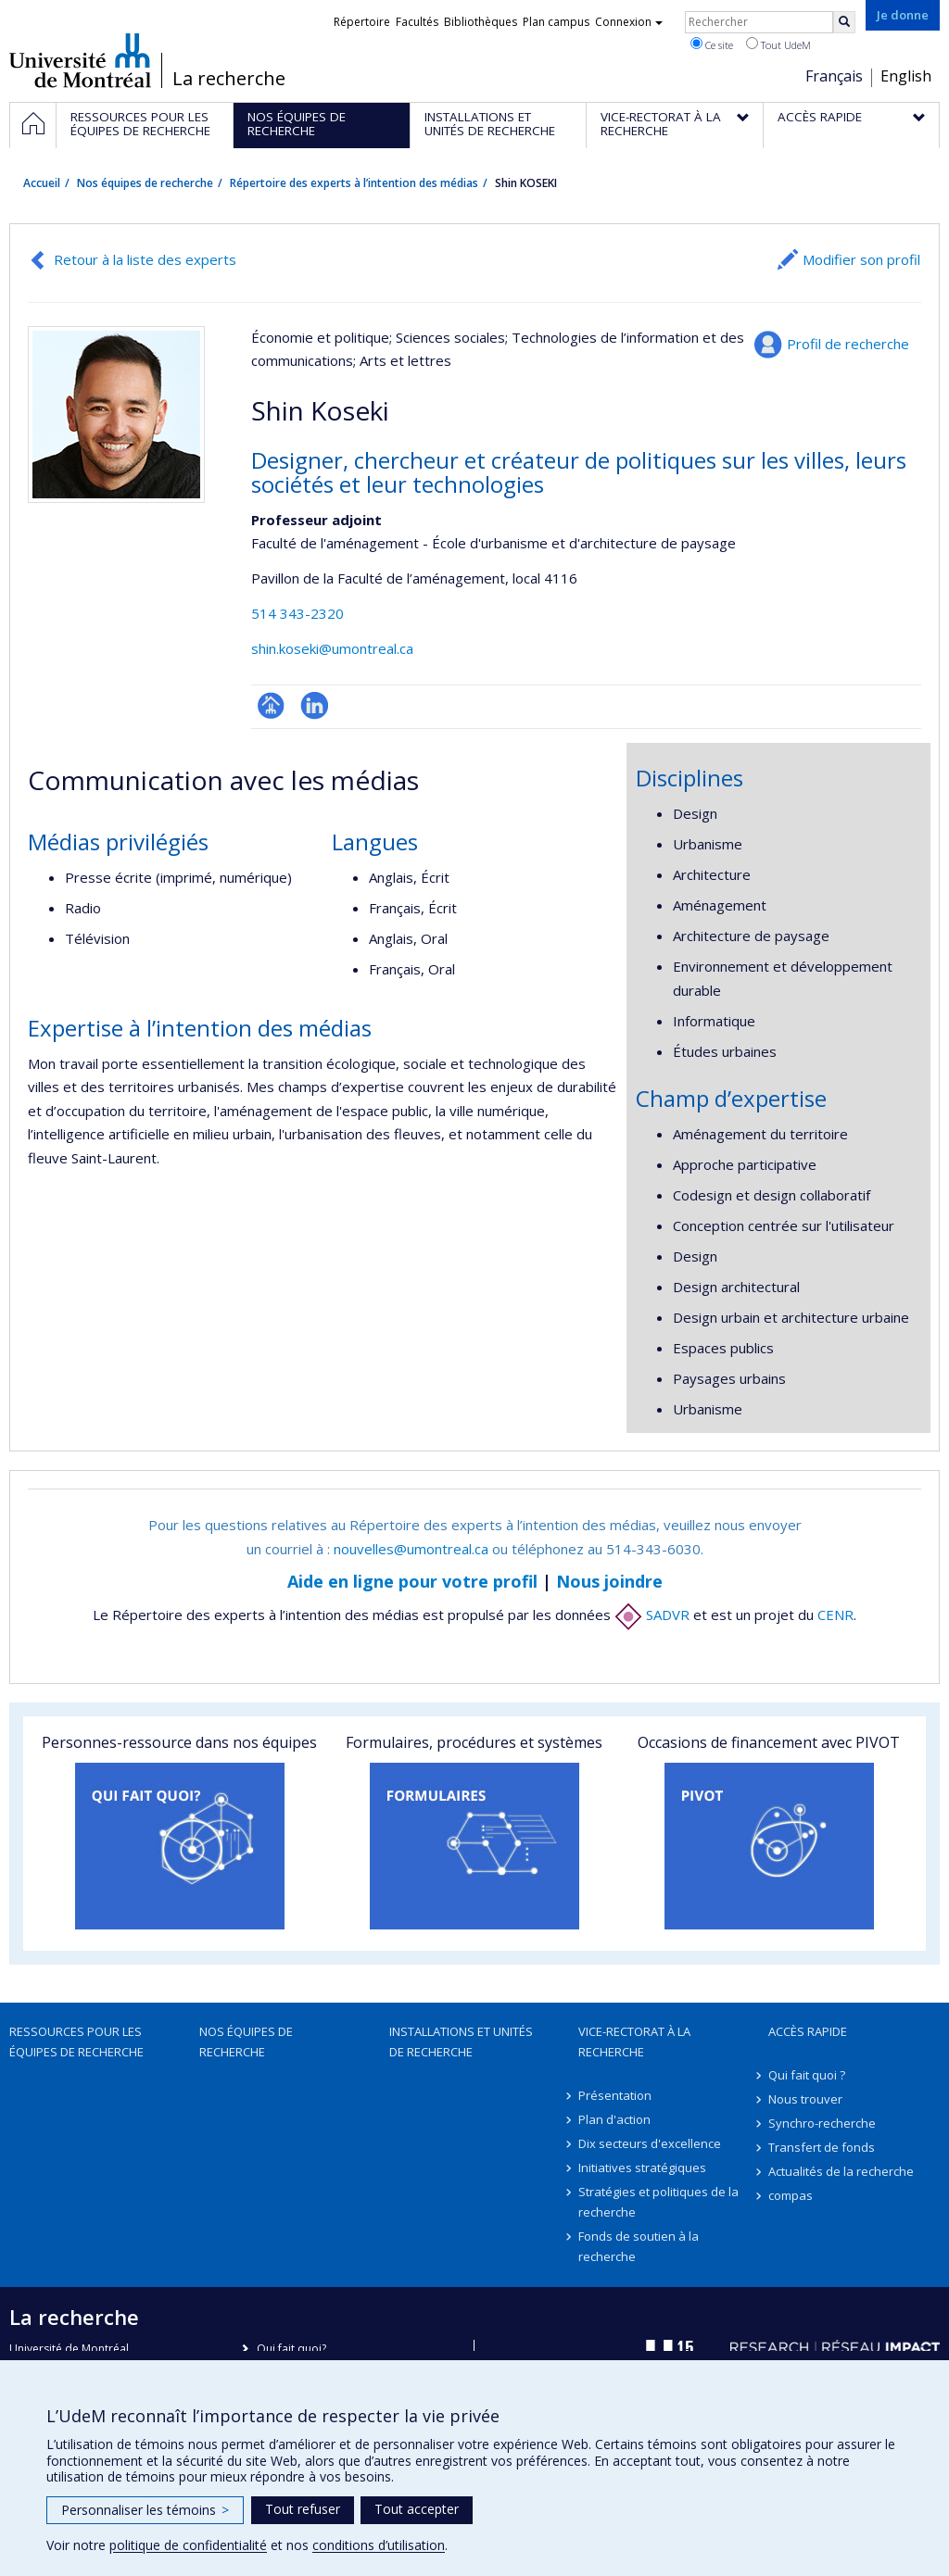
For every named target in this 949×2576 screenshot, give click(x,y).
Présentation (615, 2095)
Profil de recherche (848, 343)
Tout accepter (416, 2509)
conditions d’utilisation (378, 2545)
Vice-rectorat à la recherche (634, 2041)
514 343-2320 (297, 613)
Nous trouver (805, 2099)
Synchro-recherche (822, 2123)
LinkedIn (314, 705)
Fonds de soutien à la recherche (638, 2246)
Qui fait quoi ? (806, 2075)
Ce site (711, 44)
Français (834, 76)
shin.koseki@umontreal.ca (332, 648)
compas (790, 2195)
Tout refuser (302, 2509)
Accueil (41, 183)
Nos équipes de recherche (145, 183)
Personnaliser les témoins (145, 2510)
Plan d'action (614, 2119)
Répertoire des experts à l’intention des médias (354, 183)
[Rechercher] (844, 22)
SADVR (652, 1614)
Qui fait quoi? (291, 2348)
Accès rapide (807, 2031)
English (905, 76)
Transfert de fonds (821, 2147)
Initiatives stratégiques (642, 2167)
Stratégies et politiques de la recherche (658, 2201)
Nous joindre (609, 1581)
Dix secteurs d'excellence (649, 2143)
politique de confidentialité (188, 2545)
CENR (835, 1614)
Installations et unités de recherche (461, 2041)
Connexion (629, 22)
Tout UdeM (778, 44)
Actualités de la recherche (841, 2171)
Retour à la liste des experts (145, 259)
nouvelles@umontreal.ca (411, 1548)
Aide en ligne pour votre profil (412, 1581)
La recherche (228, 78)
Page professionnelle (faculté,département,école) (271, 705)
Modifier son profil (861, 259)
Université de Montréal (80, 60)
